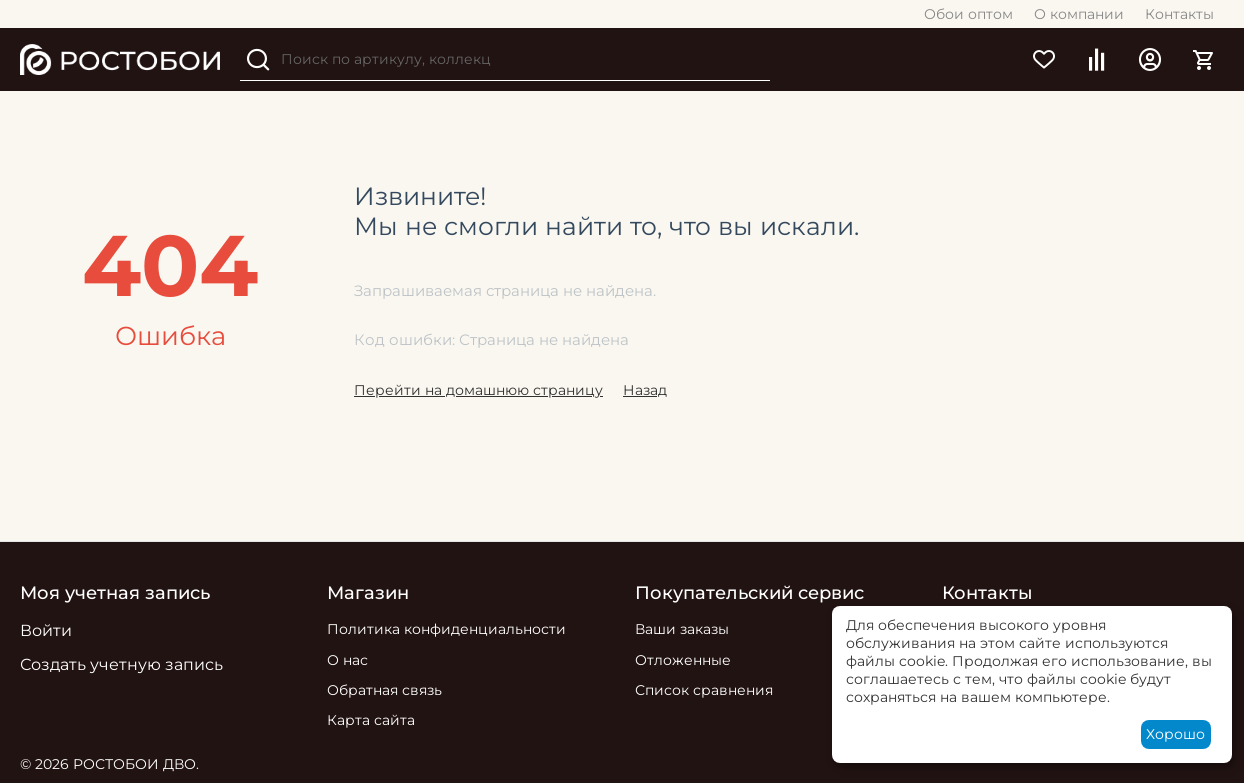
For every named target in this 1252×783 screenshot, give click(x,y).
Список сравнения (704, 690)
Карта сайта (371, 720)
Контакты (1179, 14)
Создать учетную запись (121, 664)
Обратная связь (384, 690)
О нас (347, 660)
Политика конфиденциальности (446, 629)
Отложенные (683, 660)
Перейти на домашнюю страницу (478, 390)
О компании (1079, 14)
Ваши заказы (682, 629)
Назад (645, 390)
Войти (46, 630)
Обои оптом (968, 14)
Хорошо (1175, 734)
